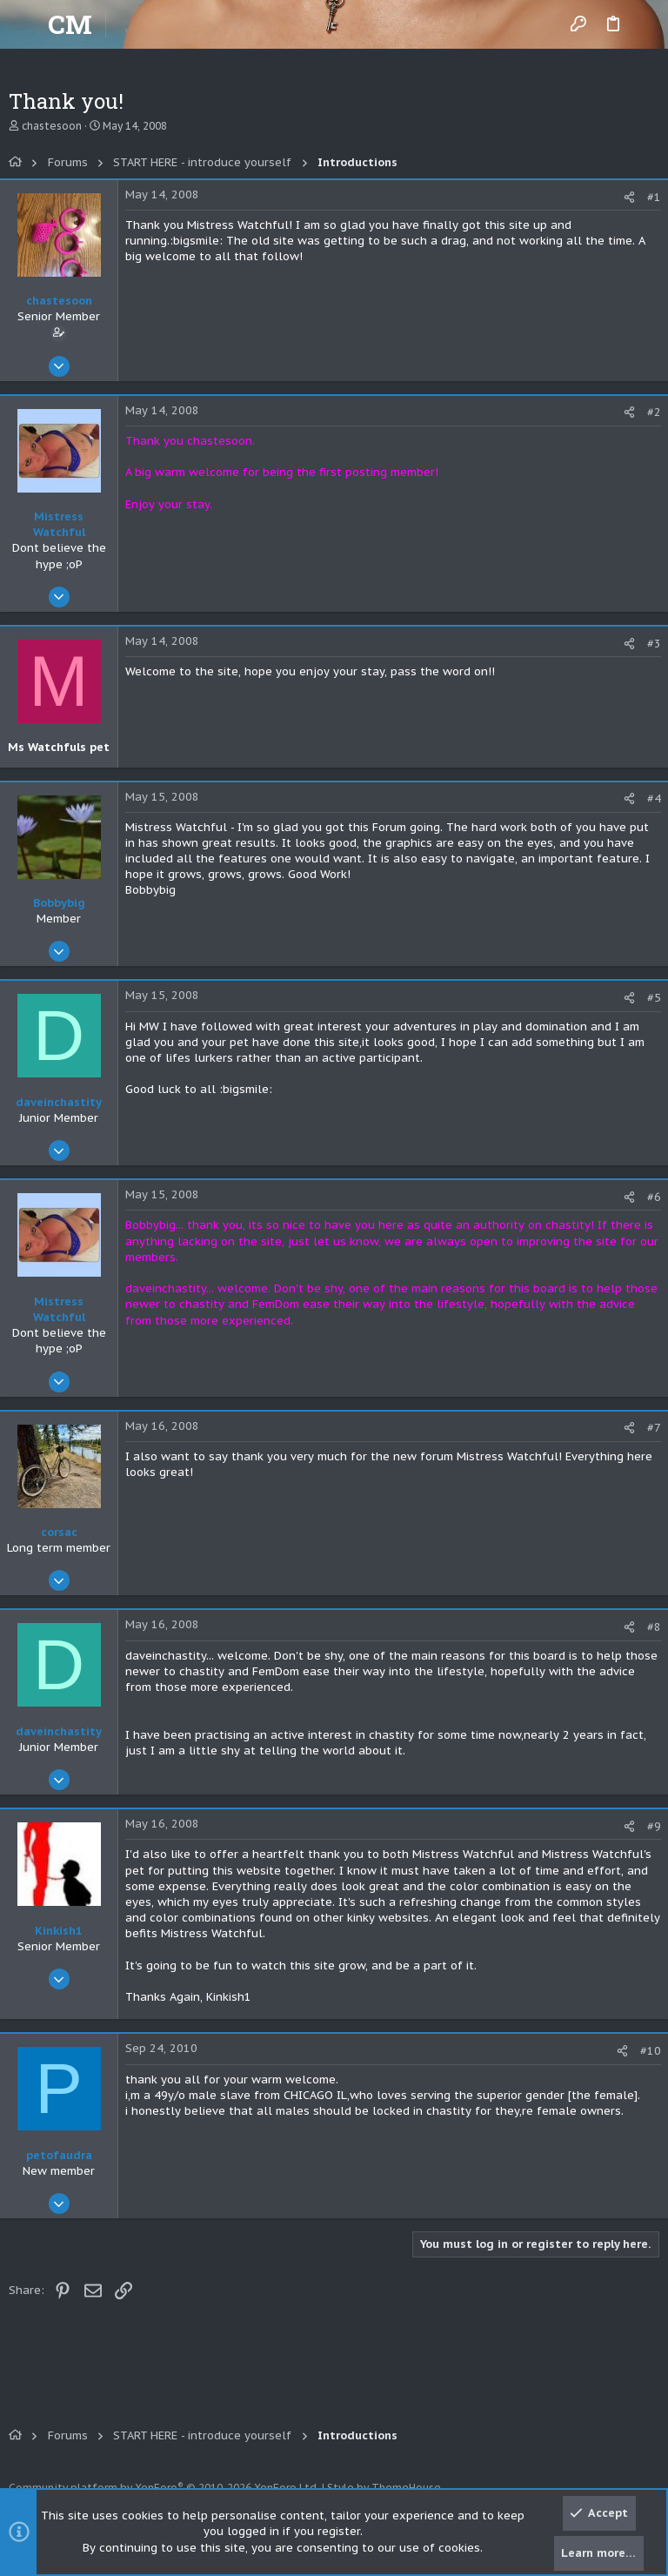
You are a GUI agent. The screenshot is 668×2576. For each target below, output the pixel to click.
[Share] (629, 197)
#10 (650, 2050)
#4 (654, 798)
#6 (654, 1197)
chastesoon (52, 125)
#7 (654, 1427)
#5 (654, 997)
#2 (654, 412)
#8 (654, 1627)
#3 (654, 643)
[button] (26, 24)
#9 (654, 1826)
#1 (654, 197)
